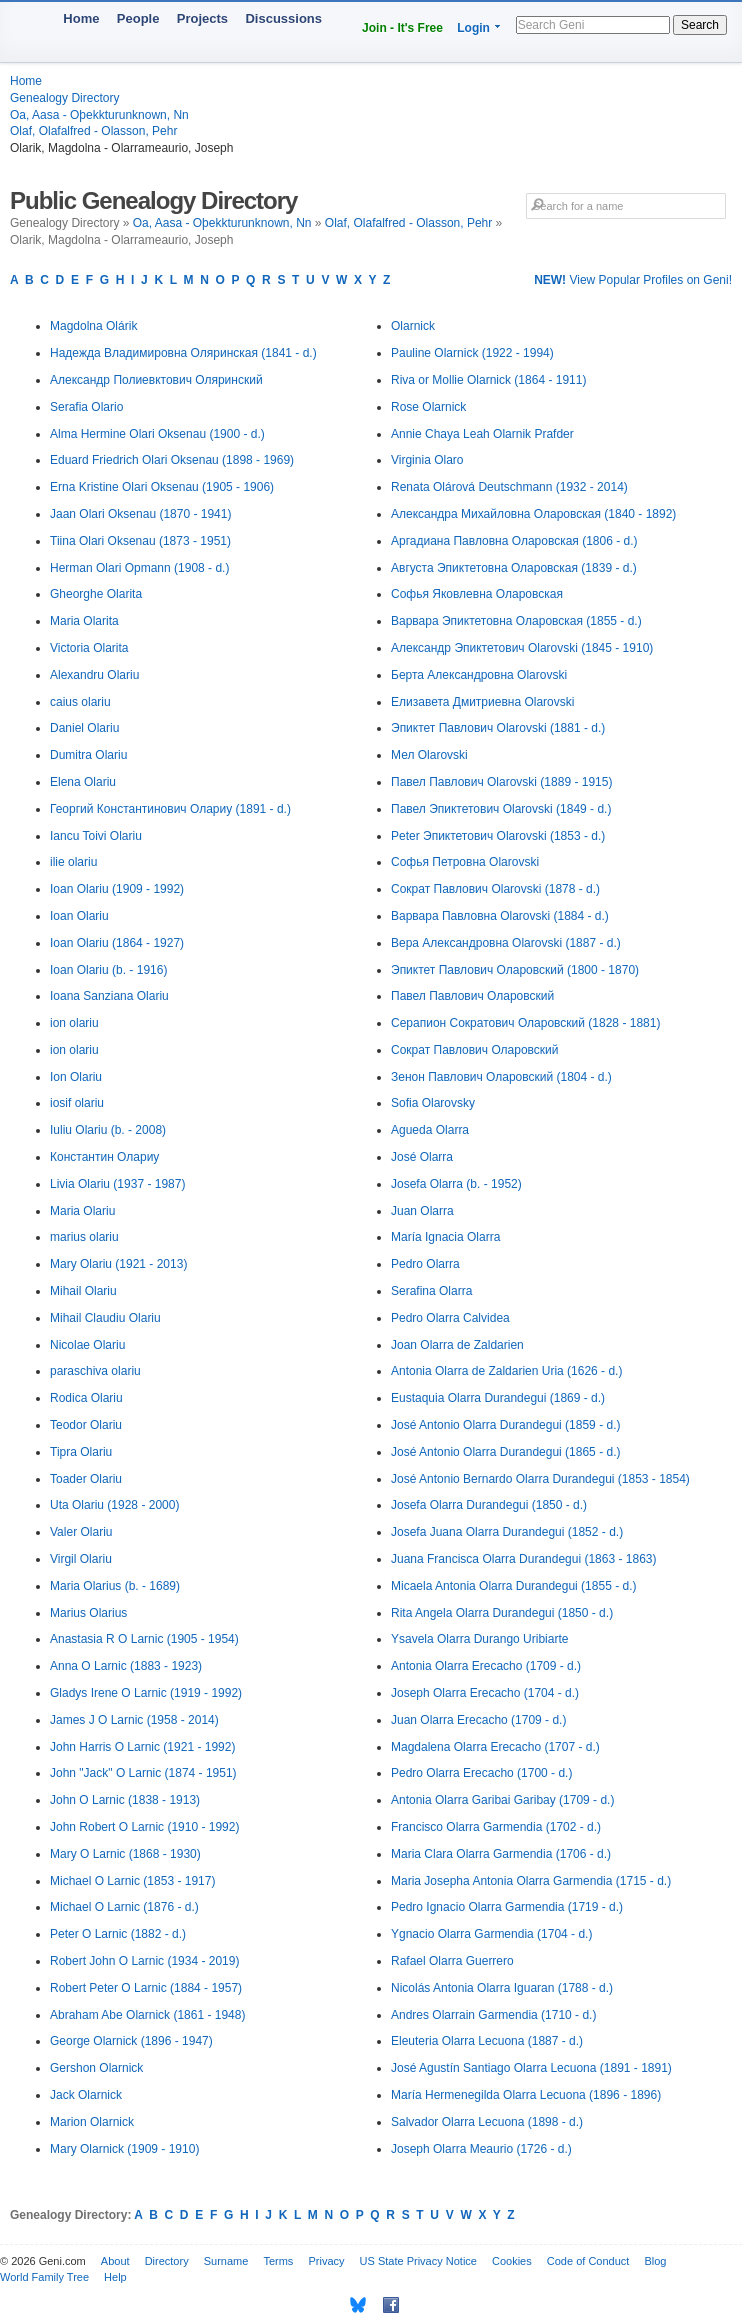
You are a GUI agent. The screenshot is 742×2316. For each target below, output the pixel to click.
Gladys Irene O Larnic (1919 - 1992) (146, 1693)
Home (81, 18)
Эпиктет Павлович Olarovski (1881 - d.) (498, 728)
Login (473, 28)
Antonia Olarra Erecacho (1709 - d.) (486, 1666)
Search (700, 25)
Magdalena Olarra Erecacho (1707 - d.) (495, 1747)
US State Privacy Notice (418, 2261)
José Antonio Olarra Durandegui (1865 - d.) (505, 1452)
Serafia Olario (86, 407)
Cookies (512, 2261)
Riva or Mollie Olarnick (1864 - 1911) (488, 380)
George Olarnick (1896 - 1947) (131, 2041)
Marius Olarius (88, 1613)
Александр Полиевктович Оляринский (156, 380)
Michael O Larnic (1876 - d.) (124, 1907)
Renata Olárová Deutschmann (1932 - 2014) (509, 487)
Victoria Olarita (89, 648)
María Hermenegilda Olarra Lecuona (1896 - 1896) (526, 2095)
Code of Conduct (588, 2261)
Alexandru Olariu (94, 675)
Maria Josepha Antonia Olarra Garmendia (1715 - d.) (531, 1881)
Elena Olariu (83, 782)
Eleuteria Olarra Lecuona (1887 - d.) (487, 2041)
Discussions (283, 18)
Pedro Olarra (425, 1264)
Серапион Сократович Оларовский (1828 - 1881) (525, 1023)
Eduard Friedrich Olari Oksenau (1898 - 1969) (172, 460)
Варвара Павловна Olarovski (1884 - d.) (500, 916)
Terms (278, 2261)
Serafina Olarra (431, 1291)
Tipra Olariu (81, 1452)
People (138, 18)
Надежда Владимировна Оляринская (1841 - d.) (183, 353)
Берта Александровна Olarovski (479, 675)
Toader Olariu (86, 1479)
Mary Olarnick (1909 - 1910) (124, 2149)
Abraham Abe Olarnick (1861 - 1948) (147, 2015)
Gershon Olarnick (96, 2068)
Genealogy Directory (64, 98)
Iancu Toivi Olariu (96, 836)
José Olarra (422, 1157)
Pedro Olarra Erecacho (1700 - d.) (481, 1773)
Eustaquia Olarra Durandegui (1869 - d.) (498, 1398)
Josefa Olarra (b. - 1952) (456, 1184)
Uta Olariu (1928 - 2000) (114, 1505)
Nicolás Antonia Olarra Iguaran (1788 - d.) (502, 1988)
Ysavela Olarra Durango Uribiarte (479, 1639)
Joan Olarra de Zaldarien (457, 1345)
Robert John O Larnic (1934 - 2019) (144, 1961)
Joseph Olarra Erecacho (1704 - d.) (485, 1693)
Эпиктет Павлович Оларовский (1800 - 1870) (515, 970)
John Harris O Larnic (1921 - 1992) (142, 1747)
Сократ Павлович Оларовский (475, 1050)
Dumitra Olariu (88, 755)
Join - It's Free (402, 28)
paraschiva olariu (95, 1371)
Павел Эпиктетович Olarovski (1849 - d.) (501, 809)
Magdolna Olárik (93, 326)
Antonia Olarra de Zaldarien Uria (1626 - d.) (506, 1371)
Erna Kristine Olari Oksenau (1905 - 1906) (162, 487)
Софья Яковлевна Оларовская (477, 594)
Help (115, 2277)
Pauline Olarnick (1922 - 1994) (472, 353)
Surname (226, 2261)
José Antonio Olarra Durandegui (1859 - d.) (505, 1425)
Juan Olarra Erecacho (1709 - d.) (478, 1720)
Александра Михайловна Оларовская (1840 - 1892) (533, 514)
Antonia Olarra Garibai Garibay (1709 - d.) (502, 1800)
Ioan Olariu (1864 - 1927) (117, 943)
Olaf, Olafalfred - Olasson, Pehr (93, 131)
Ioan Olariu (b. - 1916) (108, 970)
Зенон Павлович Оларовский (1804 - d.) (501, 1077)
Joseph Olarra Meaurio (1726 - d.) (481, 2149)
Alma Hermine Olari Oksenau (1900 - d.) (157, 434)
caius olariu (80, 702)
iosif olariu (77, 1103)
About (115, 2261)
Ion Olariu (76, 1077)
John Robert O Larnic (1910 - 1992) (144, 1827)
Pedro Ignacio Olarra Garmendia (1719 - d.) (507, 1907)
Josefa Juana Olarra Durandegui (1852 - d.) (507, 1532)
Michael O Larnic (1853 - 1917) (132, 1881)
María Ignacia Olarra (445, 1237)
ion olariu (74, 1023)
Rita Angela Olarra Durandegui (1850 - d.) (502, 1613)
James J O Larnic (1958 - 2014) (134, 1720)
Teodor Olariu (86, 1425)
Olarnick (413, 326)
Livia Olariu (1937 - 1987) (117, 1184)
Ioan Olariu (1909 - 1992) (117, 889)
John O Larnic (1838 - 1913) (125, 1800)
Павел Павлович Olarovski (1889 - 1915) (501, 782)
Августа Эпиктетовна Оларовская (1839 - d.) (514, 568)
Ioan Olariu (79, 916)
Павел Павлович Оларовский (472, 996)
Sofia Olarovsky (433, 1103)
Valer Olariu (81, 1532)
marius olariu (84, 1237)
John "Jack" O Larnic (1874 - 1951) (143, 1773)
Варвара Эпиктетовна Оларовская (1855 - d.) (516, 621)
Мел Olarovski (429, 755)
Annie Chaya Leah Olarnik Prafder (482, 434)
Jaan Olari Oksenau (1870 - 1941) (140, 514)
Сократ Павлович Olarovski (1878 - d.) (495, 889)
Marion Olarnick (92, 2122)
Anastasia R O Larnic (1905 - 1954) (144, 1639)
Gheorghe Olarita (96, 594)
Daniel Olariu (84, 728)
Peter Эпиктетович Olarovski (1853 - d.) (498, 836)
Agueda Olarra (430, 1130)
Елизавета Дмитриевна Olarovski (482, 702)
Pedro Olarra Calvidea (450, 1318)
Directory (167, 2261)
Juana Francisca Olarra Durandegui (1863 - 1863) (523, 1559)
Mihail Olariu (83, 1291)
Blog (655, 2261)
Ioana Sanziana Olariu (109, 996)
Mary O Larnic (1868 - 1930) (125, 1854)
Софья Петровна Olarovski (465, 862)
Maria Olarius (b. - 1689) (115, 1586)
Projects (202, 18)
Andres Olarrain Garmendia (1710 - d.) (493, 2015)
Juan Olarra (422, 1211)
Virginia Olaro (427, 460)
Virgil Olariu (81, 1559)
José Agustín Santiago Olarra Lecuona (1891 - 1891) (531, 2068)
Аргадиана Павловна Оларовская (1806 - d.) (514, 541)
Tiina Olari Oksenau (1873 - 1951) (140, 541)
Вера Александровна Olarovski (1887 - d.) (506, 943)
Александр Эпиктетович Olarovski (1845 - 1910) (522, 648)
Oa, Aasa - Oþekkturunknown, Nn (99, 115)
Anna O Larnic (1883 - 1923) (126, 1666)
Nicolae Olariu (87, 1345)
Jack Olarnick (86, 2095)
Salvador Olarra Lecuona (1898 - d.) (487, 2122)
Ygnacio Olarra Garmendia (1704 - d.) (491, 1934)
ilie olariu (73, 862)
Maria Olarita (84, 621)
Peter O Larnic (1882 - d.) (118, 1934)
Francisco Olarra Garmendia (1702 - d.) (496, 1827)
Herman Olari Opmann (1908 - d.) (139, 568)
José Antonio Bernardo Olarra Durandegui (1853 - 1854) (540, 1479)
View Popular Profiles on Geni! (633, 280)
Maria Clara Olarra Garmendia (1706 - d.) (501, 1854)
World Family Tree (44, 2277)
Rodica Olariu (86, 1398)
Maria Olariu (82, 1211)
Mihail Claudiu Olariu (105, 1318)
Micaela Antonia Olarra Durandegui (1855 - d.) (513, 1586)
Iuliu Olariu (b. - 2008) (108, 1130)
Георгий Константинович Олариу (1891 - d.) (170, 809)
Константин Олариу (104, 1157)
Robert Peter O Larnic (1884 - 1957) (146, 1988)
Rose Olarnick (428, 407)
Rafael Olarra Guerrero (452, 1961)
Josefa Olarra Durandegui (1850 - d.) (489, 1505)
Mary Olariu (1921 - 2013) (118, 1264)
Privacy (326, 2261)
